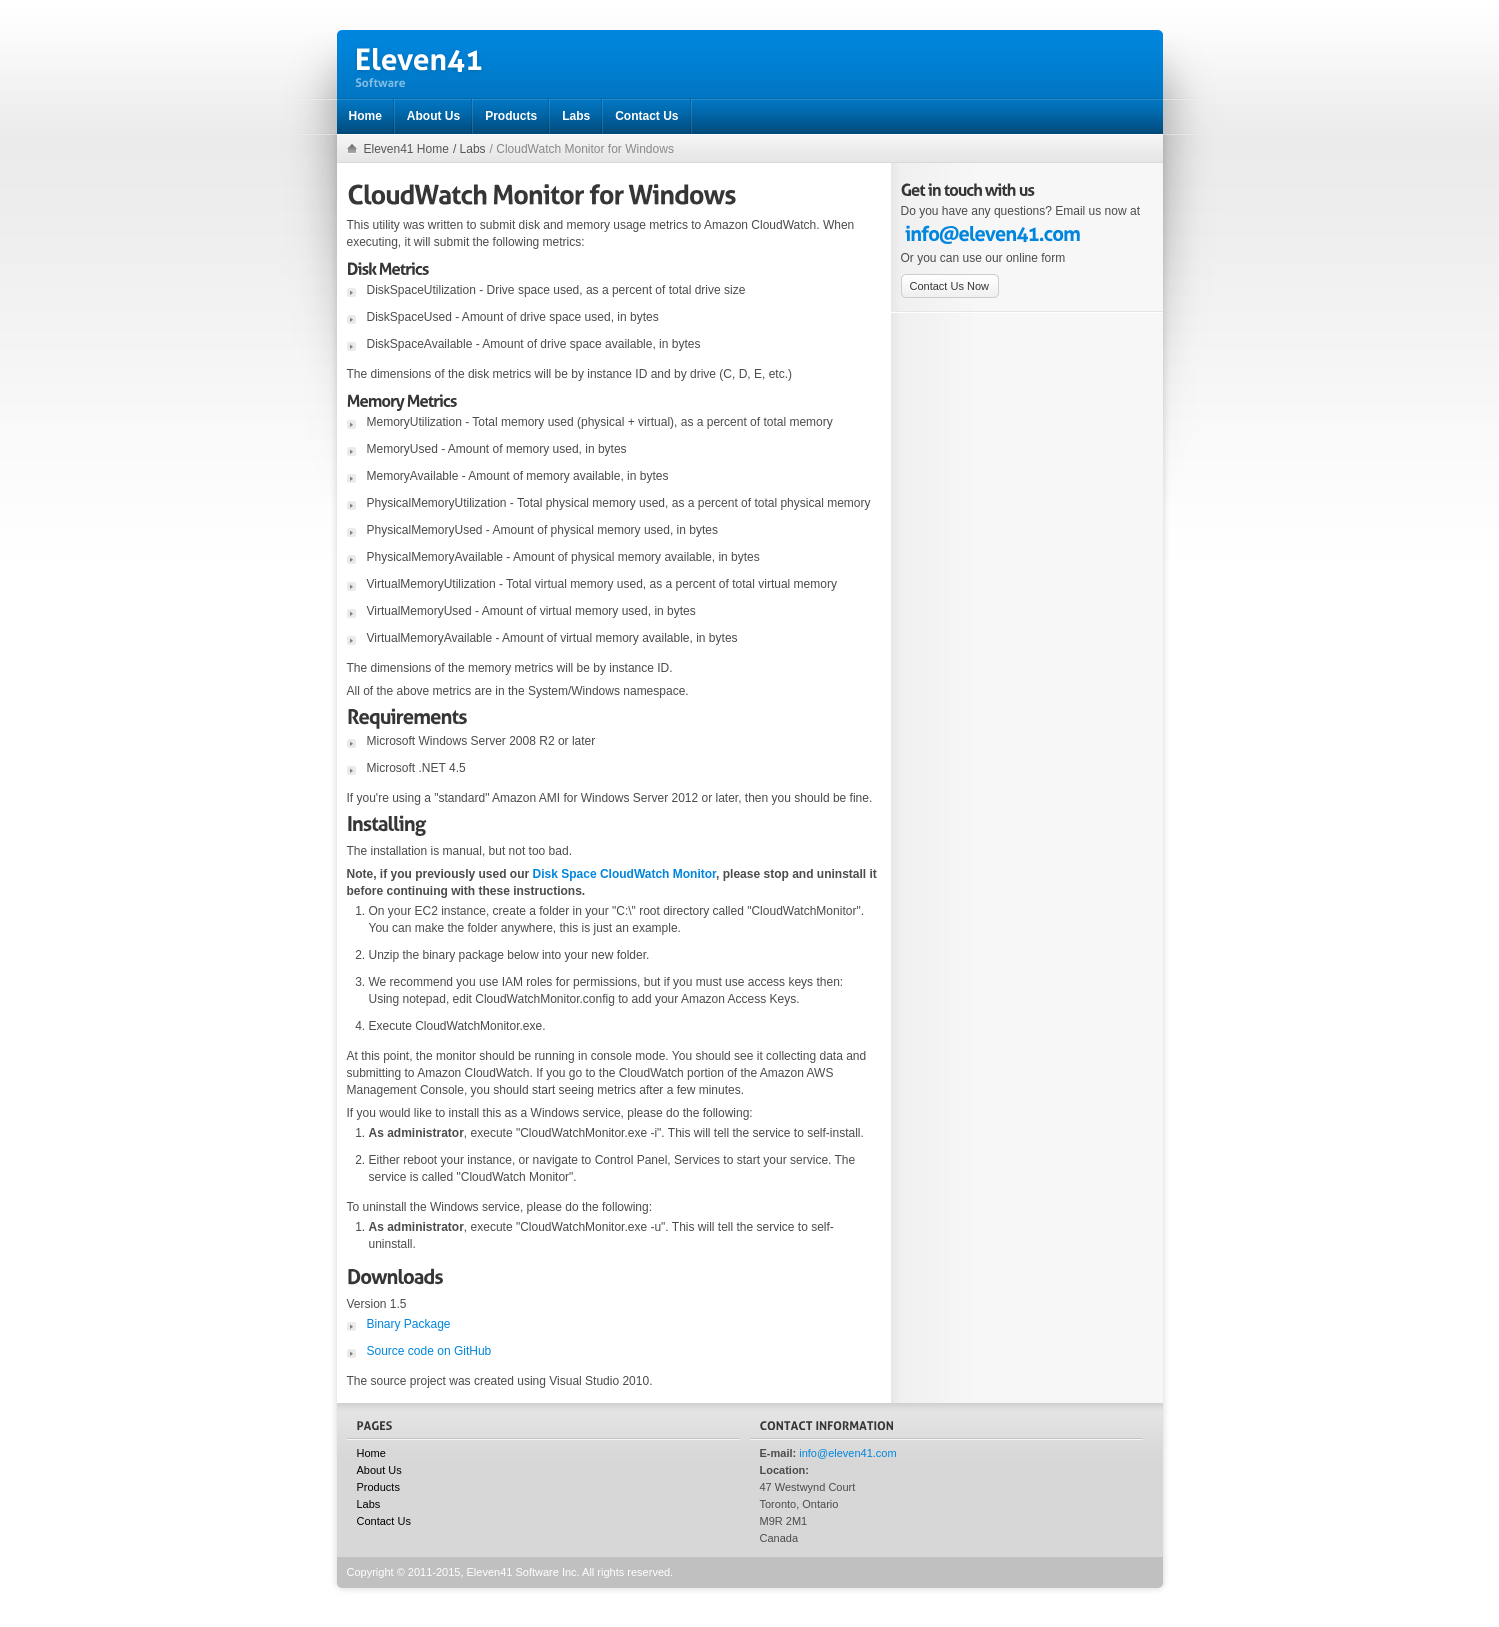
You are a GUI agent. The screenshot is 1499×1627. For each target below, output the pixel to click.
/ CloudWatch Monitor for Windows (582, 149)
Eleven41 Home (406, 149)
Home (371, 1453)
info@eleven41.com (847, 1453)
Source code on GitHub (429, 1351)
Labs (369, 1504)
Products (378, 1487)
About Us (379, 1470)
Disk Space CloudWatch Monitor (625, 874)
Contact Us (384, 1521)
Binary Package (409, 1324)
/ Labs (469, 149)
